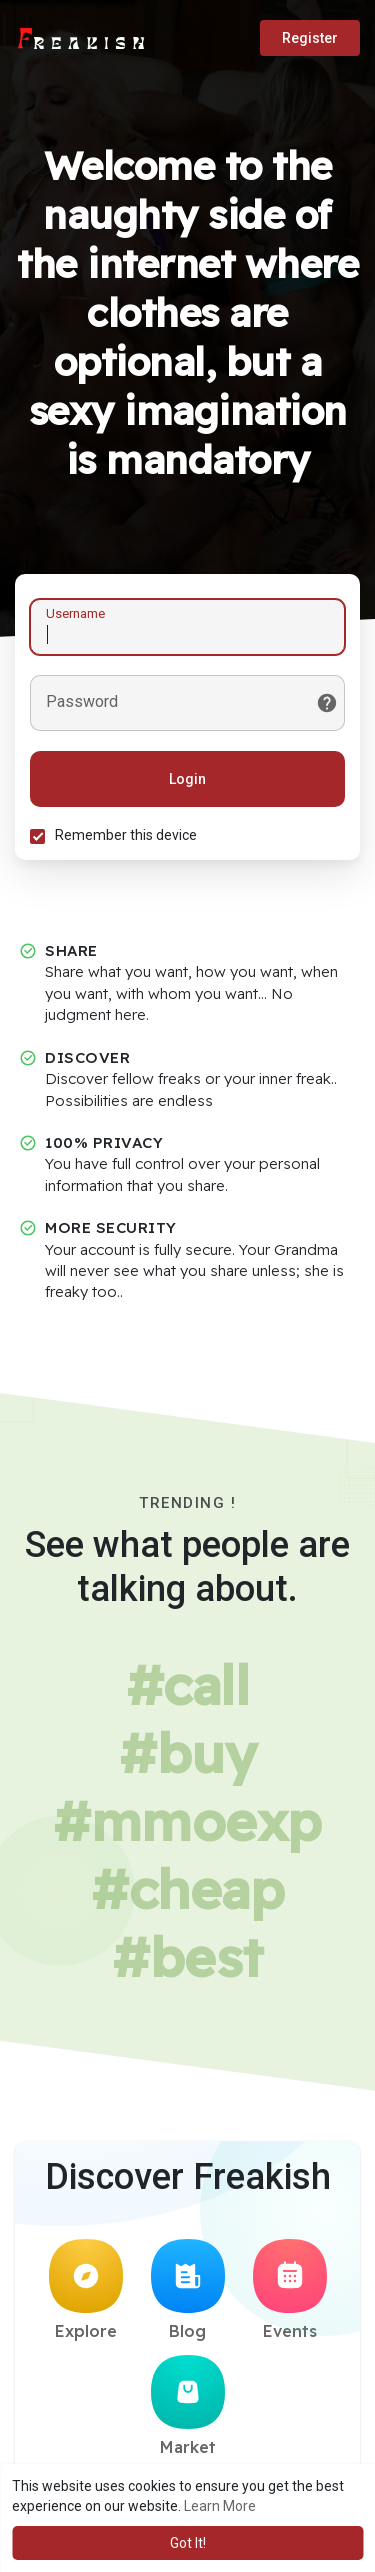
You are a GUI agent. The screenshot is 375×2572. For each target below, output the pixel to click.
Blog (188, 2290)
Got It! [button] (188, 2543)
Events (290, 2290)
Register (310, 38)
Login (187, 779)
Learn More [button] (220, 2506)
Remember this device (126, 835)
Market (188, 2406)
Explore (86, 2290)
